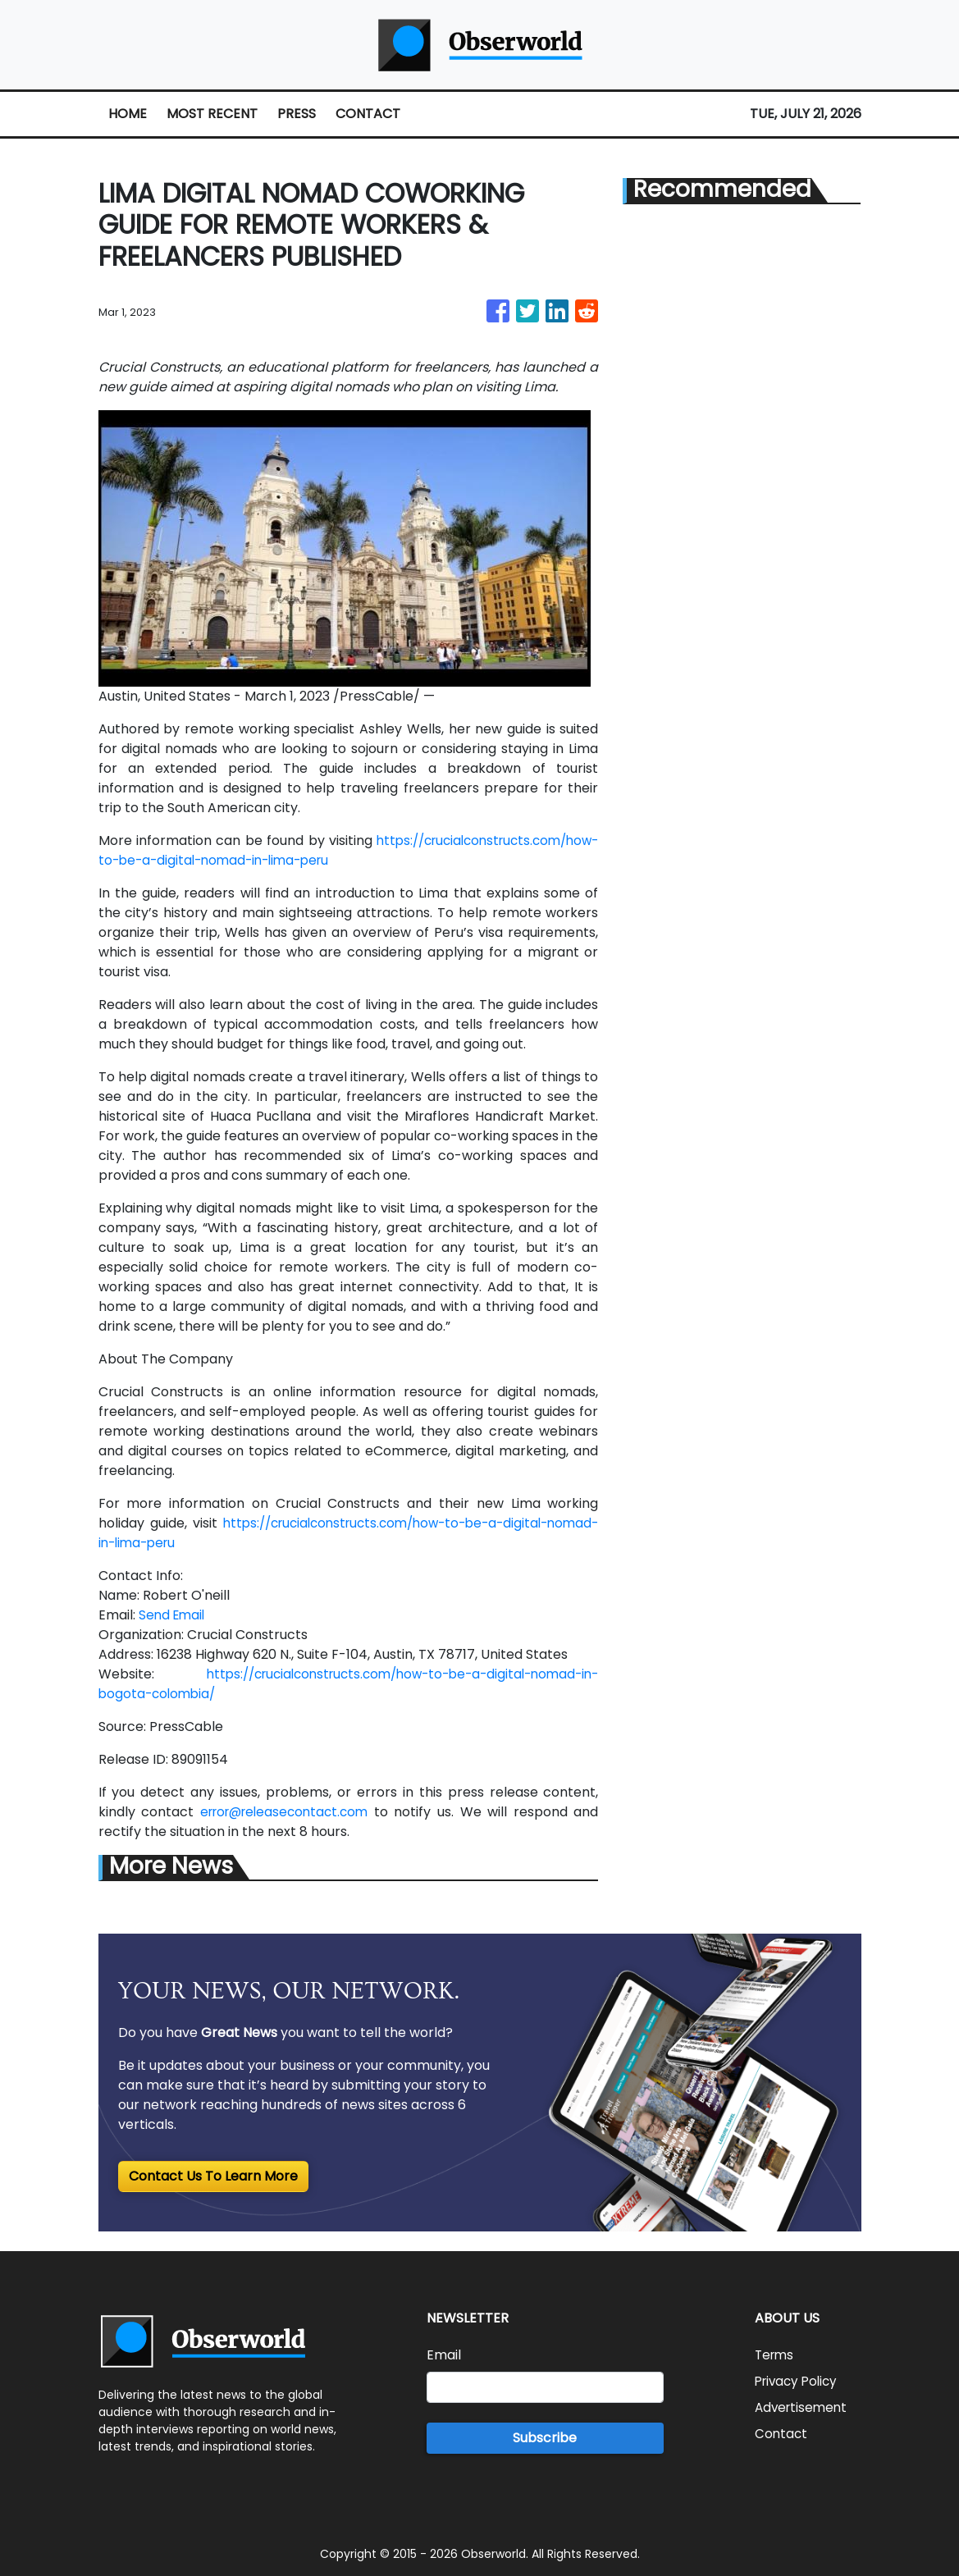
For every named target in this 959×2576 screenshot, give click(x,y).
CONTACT (368, 113)
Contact (782, 2433)
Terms (776, 2354)
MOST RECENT (212, 113)
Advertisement (803, 2407)
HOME (127, 113)
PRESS (296, 113)
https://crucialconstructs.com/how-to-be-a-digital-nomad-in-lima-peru (339, 860)
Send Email (173, 1614)
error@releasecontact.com (287, 1811)
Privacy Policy (799, 2381)
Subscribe (545, 2437)
